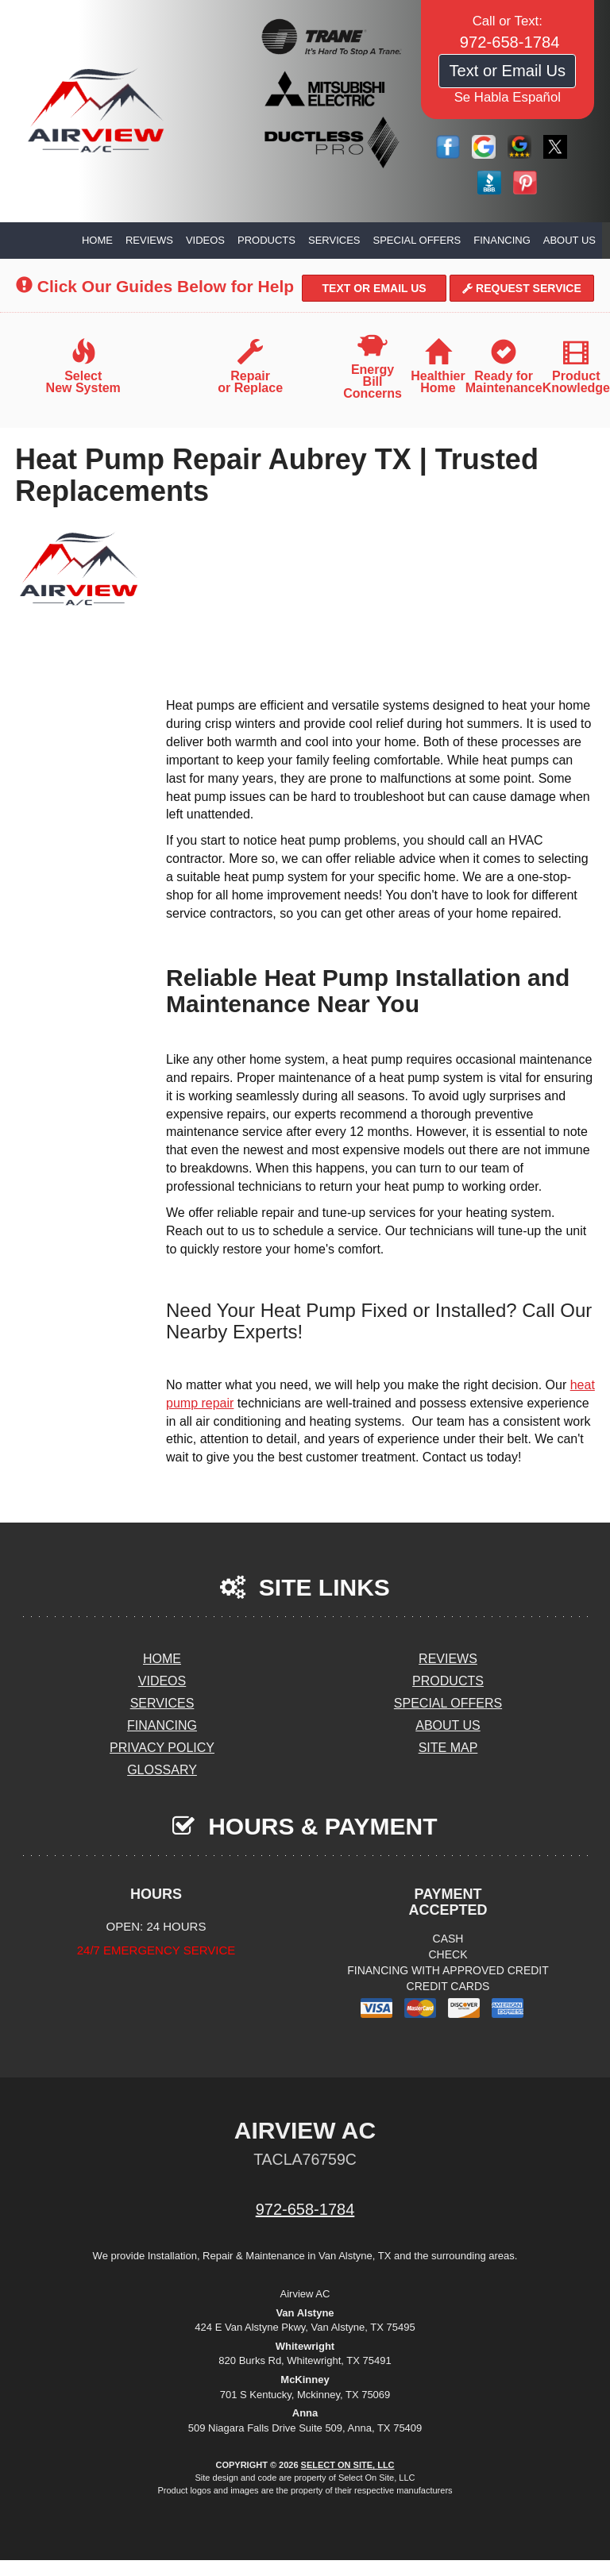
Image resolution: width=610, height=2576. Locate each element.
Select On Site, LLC (348, 2465)
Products (266, 240)
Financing (502, 240)
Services (334, 240)
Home (97, 240)
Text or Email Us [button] (507, 70)
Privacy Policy (162, 1747)
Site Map (448, 1747)
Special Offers (417, 240)
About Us (569, 240)
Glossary (162, 1770)
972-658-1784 (305, 2209)
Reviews (149, 240)
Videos (205, 240)
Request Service (521, 288)
